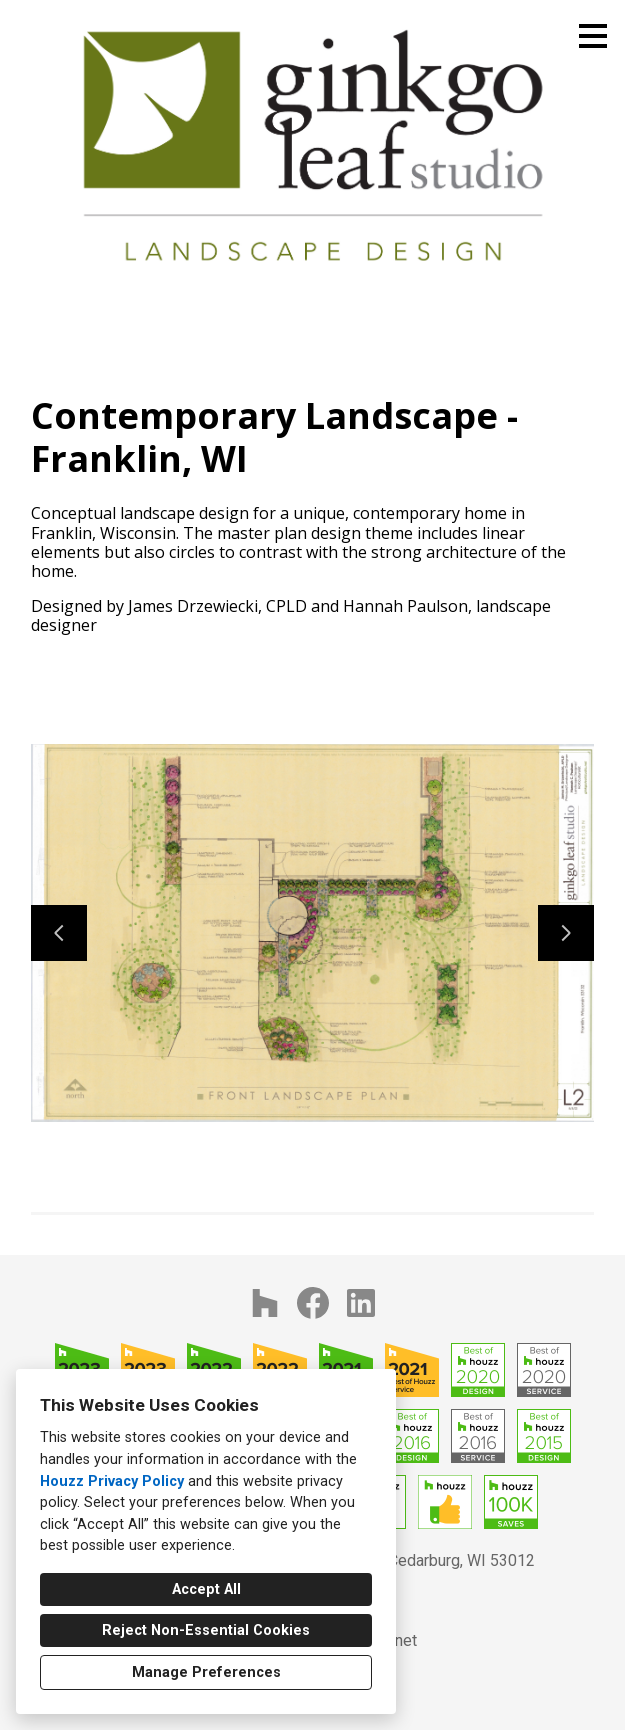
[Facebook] (313, 1303)
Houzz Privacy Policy (112, 1481)
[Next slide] (566, 933)
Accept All (206, 1589)
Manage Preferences (206, 1672)
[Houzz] (265, 1303)
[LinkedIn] (361, 1303)
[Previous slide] (59, 933)
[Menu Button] (593, 36)
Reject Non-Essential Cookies (206, 1630)
